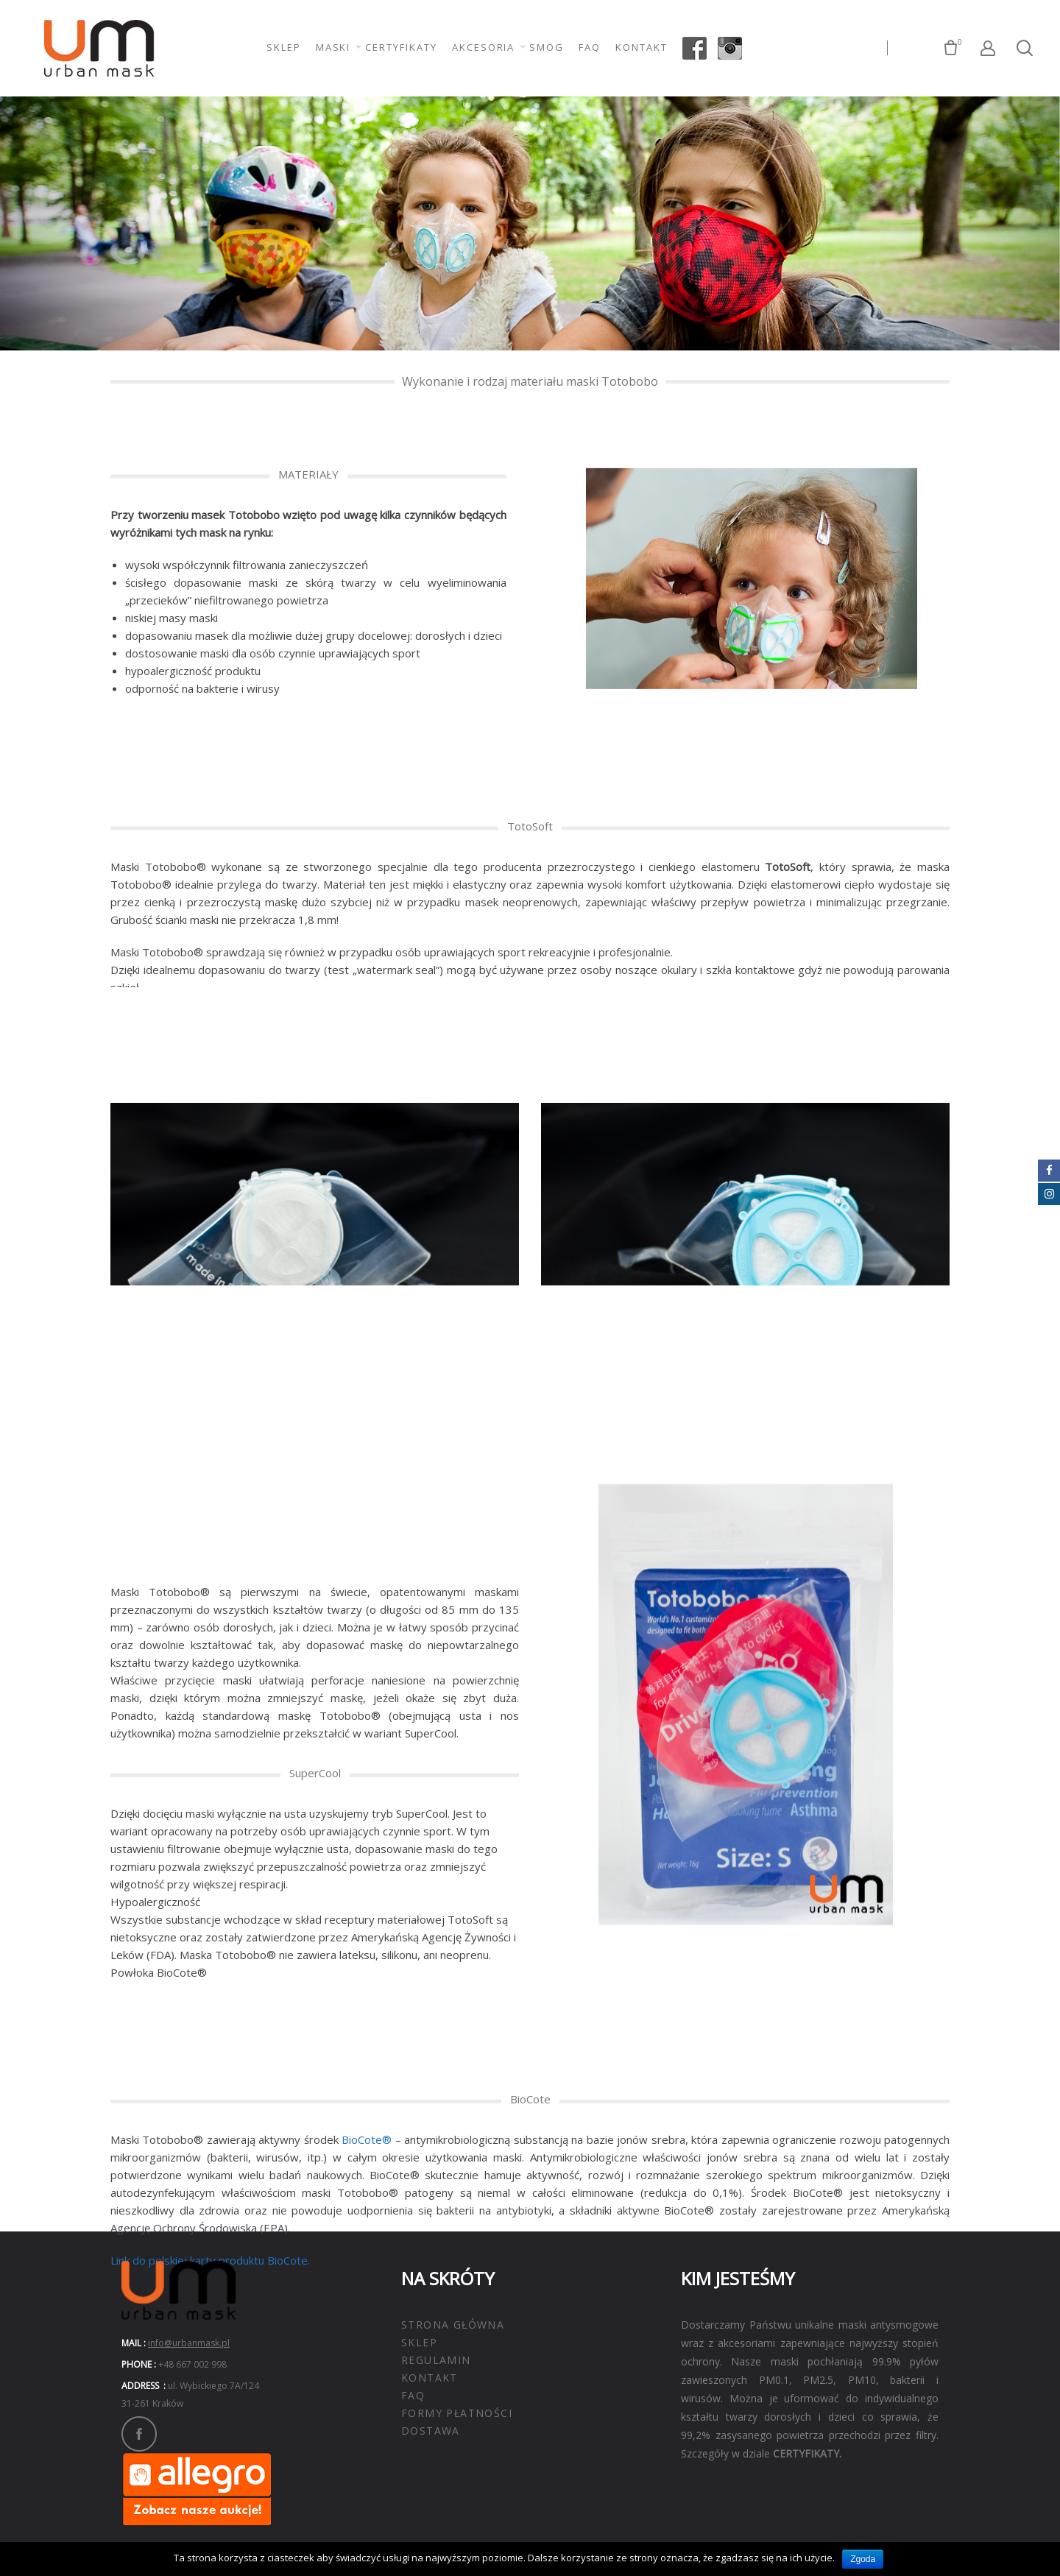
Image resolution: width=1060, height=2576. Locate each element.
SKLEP (283, 47)
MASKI (333, 47)
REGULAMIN (436, 2360)
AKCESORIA (483, 47)
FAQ (590, 47)
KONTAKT (641, 47)
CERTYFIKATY (401, 47)
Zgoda (862, 2559)
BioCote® (367, 2236)
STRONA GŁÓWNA (452, 2325)
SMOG (546, 47)
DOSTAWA (430, 2431)
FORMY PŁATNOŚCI (456, 2413)
